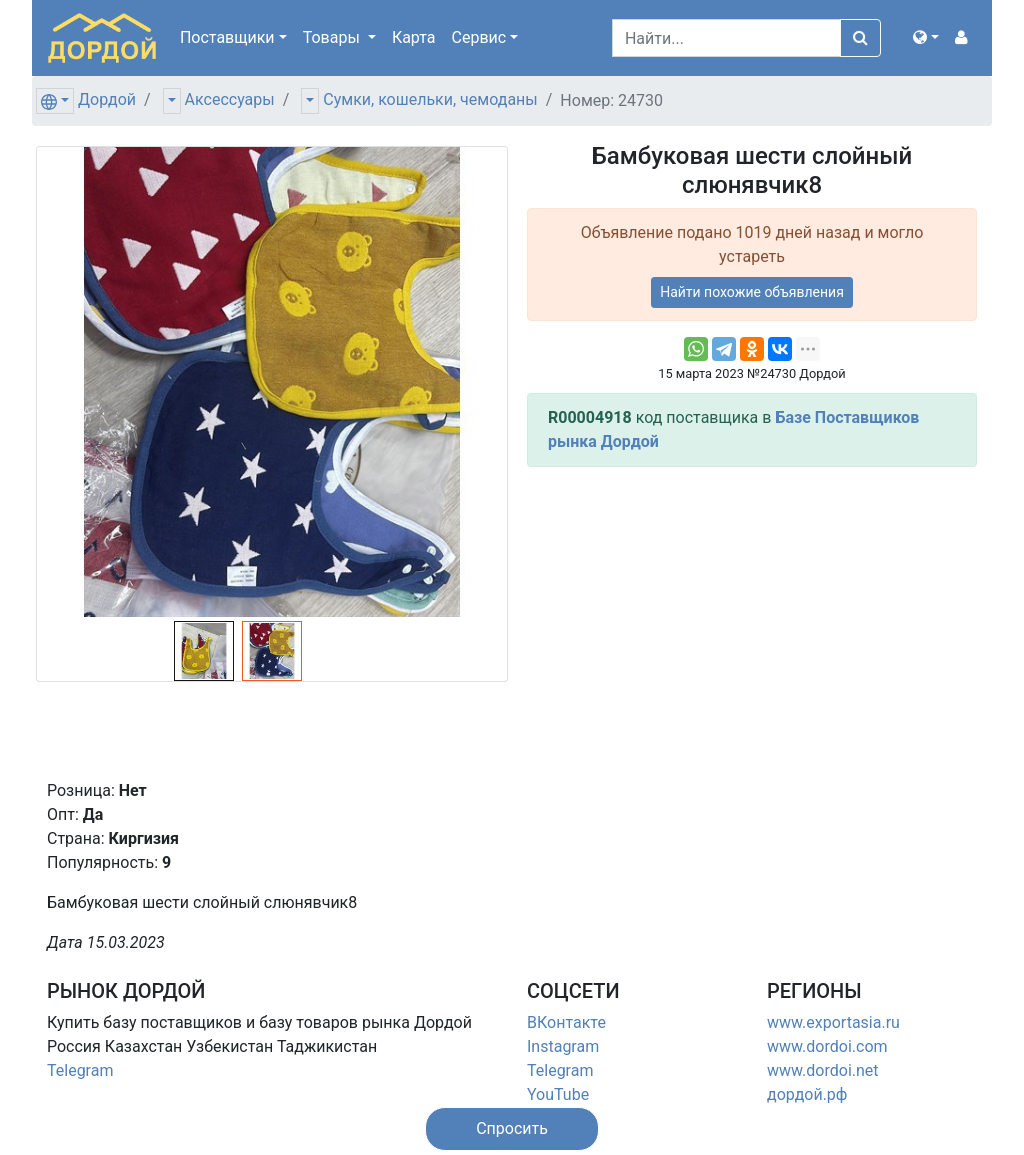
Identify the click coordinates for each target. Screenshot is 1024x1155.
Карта (414, 37)
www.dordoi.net (823, 1070)
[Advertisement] (752, 623)
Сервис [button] (479, 37)
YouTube (558, 1094)
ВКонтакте (566, 1022)
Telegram (80, 1070)
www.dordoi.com (827, 1046)
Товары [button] (333, 37)
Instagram (563, 1046)
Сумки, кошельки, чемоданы (430, 99)
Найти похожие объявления (752, 292)
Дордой (107, 99)
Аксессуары (230, 99)
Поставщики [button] (227, 37)
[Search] (726, 38)
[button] (926, 38)
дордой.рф (807, 1094)
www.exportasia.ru (833, 1022)
